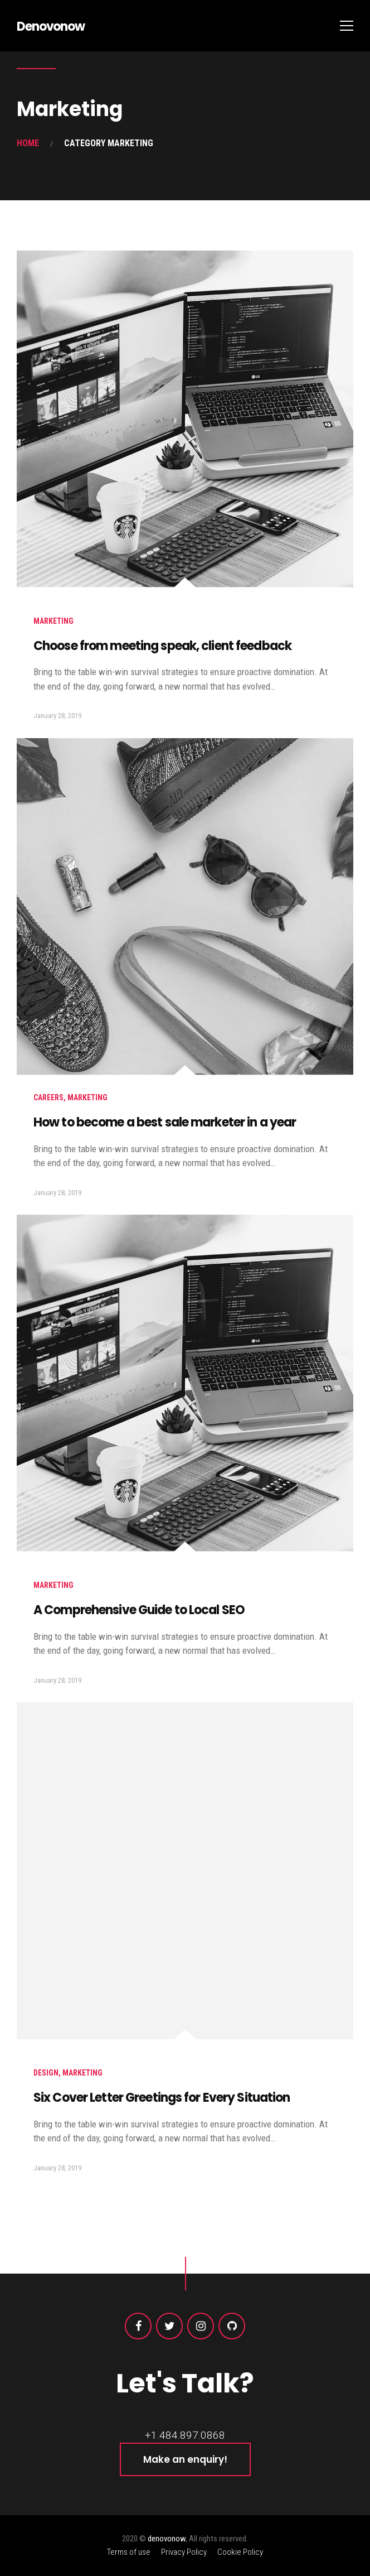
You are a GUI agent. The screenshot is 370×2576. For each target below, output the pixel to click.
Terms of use (128, 2552)
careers (48, 1097)
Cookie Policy (240, 2552)
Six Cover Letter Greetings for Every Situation (161, 2097)
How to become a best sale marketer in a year (164, 1122)
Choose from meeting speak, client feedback (162, 645)
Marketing (53, 621)
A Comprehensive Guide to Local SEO (139, 1610)
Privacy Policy (184, 2552)
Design (46, 2072)
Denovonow (51, 26)
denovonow (167, 2539)
